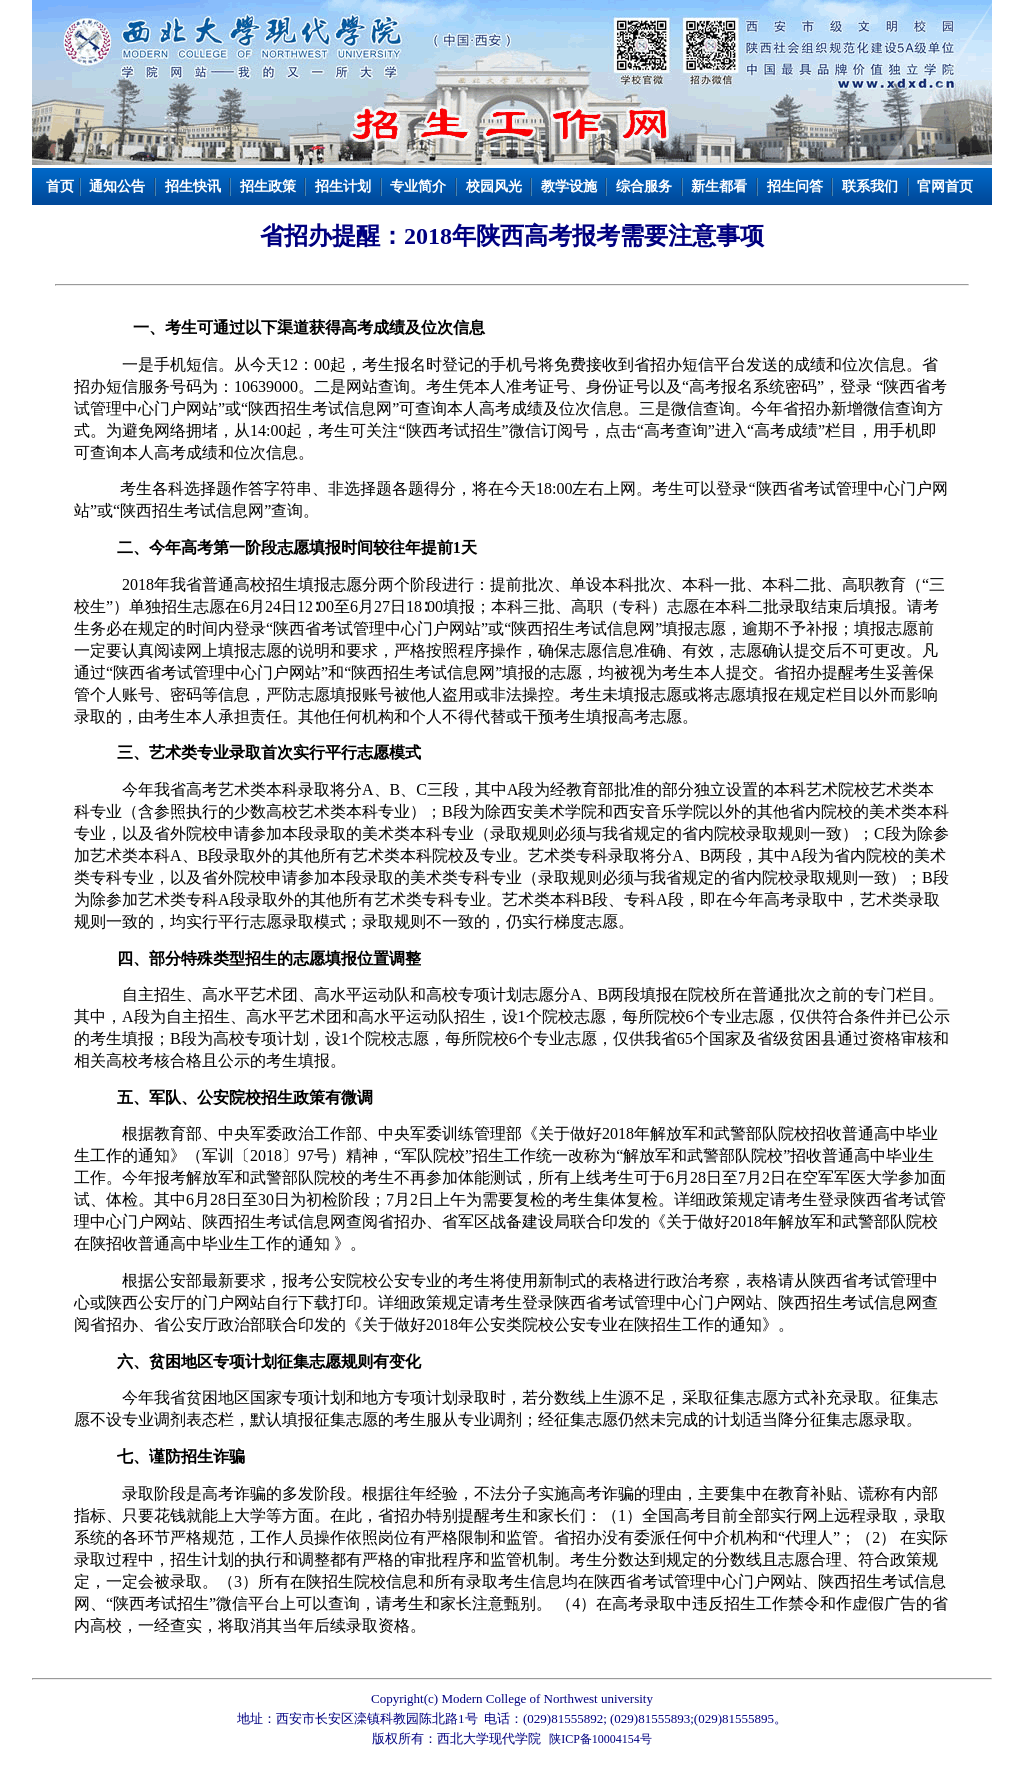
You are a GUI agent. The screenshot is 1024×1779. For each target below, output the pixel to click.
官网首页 (945, 186)
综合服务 (644, 186)
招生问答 (795, 186)
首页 (60, 186)
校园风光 (494, 186)
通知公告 (117, 186)
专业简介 (418, 186)
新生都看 (719, 186)
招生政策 (268, 186)
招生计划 (343, 186)
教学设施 (569, 186)
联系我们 (870, 186)
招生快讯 (193, 186)
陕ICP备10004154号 (600, 1739)
